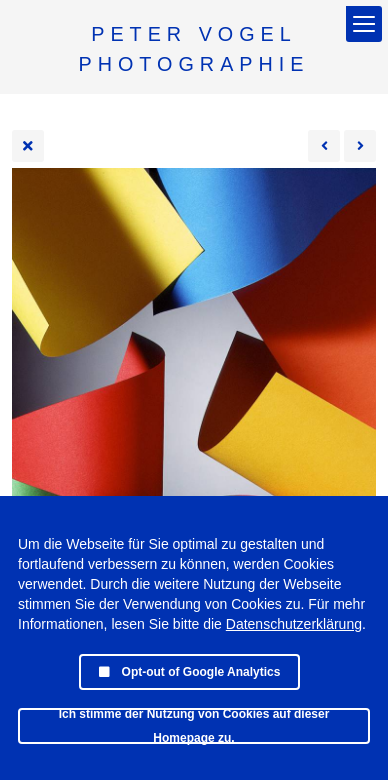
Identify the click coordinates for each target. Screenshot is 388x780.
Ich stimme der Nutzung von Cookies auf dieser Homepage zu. (194, 726)
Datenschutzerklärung (294, 624)
